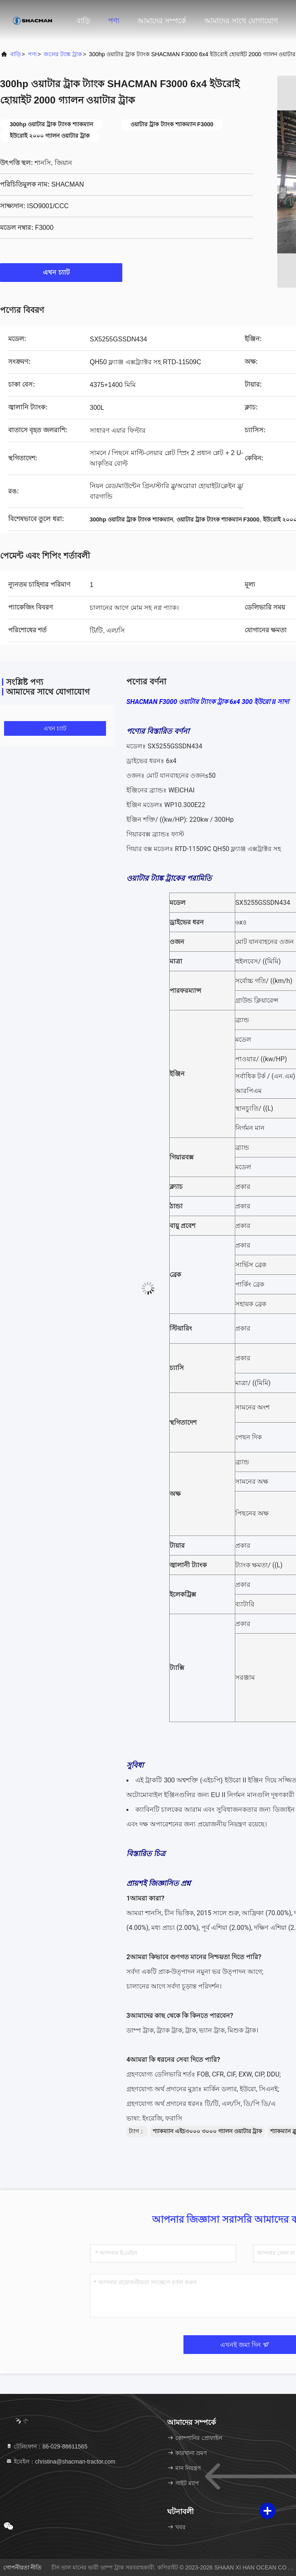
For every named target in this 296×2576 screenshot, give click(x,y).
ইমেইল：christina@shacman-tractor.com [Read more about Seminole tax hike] (60, 2461)
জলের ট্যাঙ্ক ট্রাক (63, 54)
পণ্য (113, 21)
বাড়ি (83, 21)
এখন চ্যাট (61, 272)
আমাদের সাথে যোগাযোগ (241, 21)
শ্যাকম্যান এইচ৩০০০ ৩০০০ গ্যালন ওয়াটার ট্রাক (207, 2131)
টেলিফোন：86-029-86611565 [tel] (46, 2446)
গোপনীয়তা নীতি (22, 2567)
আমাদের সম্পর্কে (161, 21)
